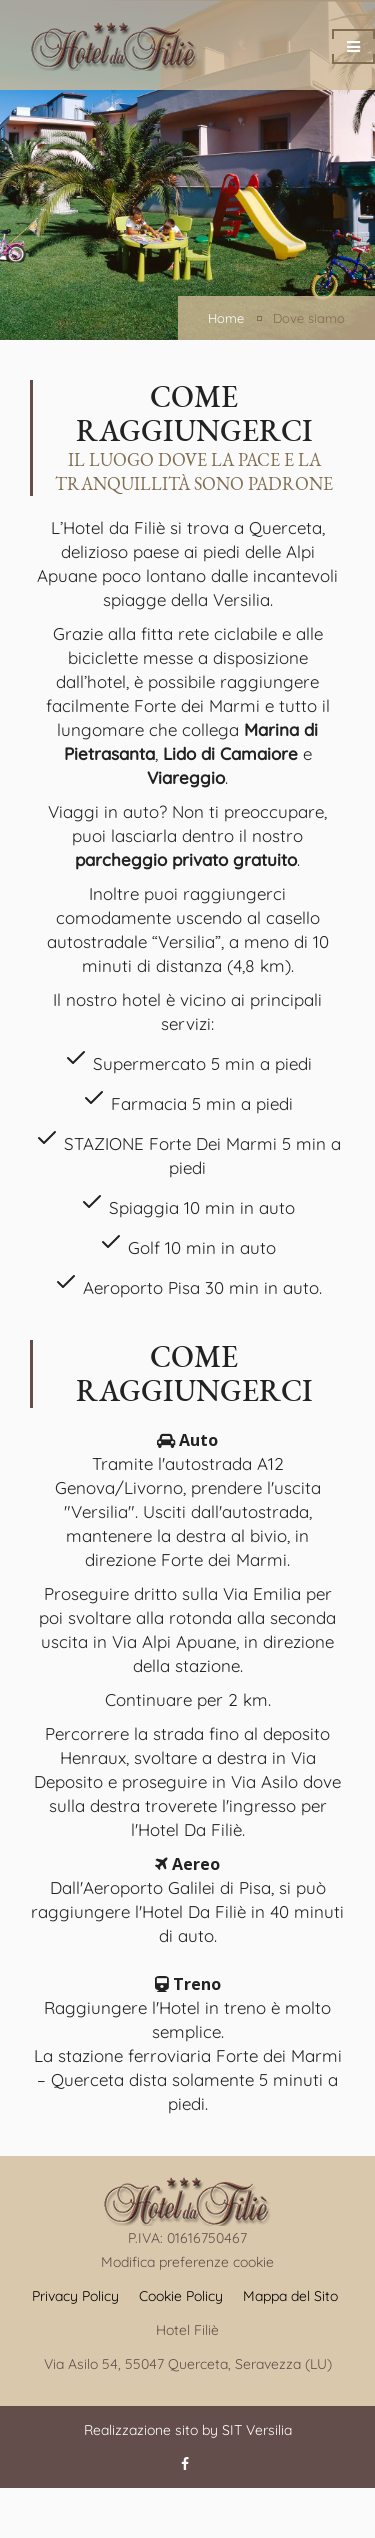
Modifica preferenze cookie (187, 2262)
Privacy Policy (75, 2296)
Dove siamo (309, 318)
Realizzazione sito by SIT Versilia (188, 2430)
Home (226, 318)
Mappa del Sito (290, 2296)
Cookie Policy (181, 2296)
